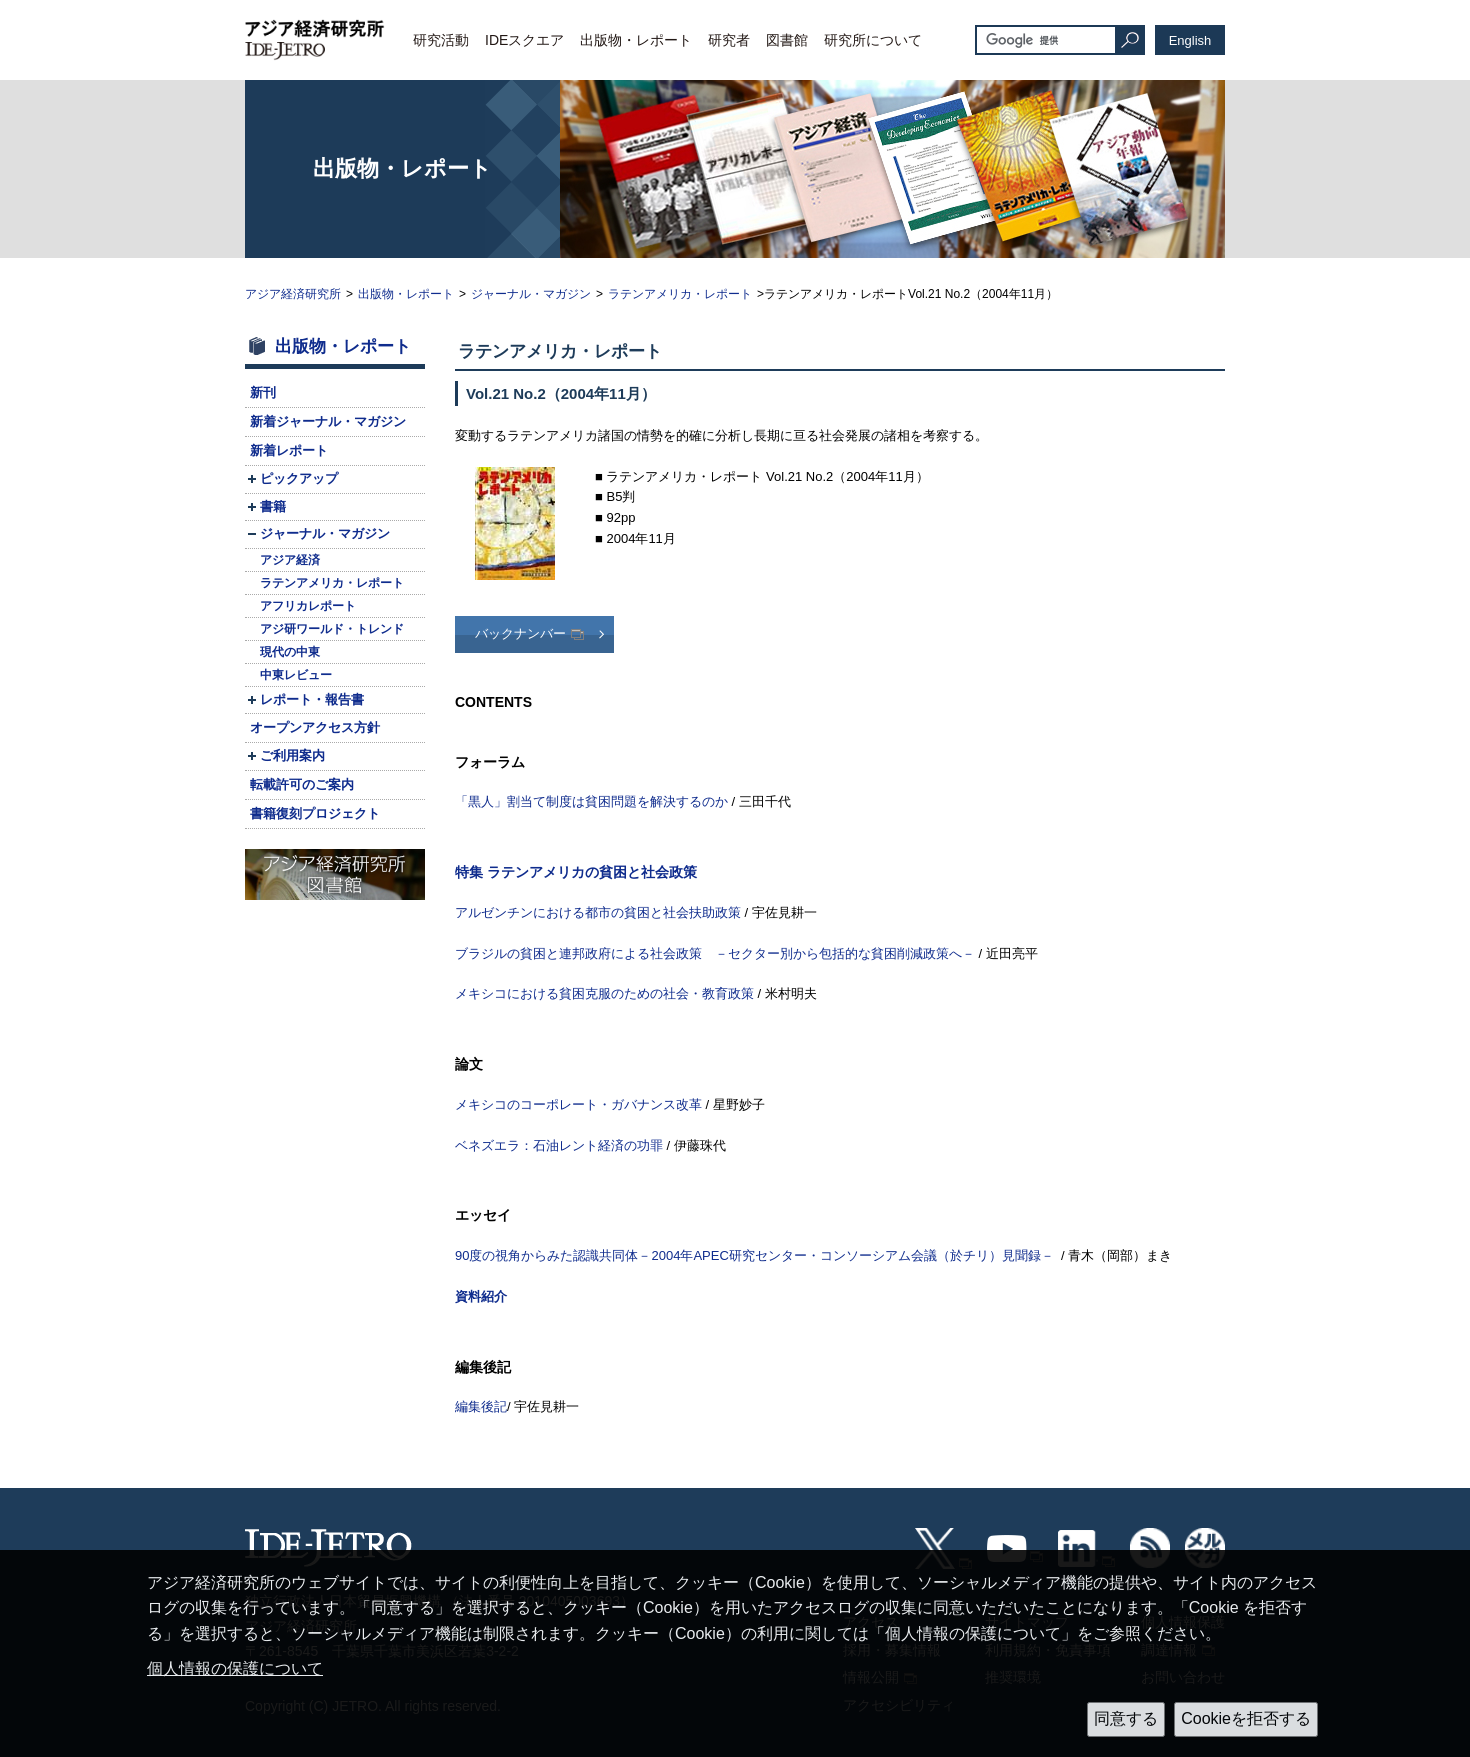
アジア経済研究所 (293, 294)
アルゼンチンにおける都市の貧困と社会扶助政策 (598, 912)
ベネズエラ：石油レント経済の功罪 (559, 1145)
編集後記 (481, 1406)
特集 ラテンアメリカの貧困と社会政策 (576, 872)
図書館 (787, 40)
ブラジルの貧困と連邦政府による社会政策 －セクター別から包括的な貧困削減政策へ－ (715, 953)
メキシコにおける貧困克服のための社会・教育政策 (604, 993)
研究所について (873, 40)
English (1190, 40)
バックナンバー (520, 633)
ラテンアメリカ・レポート (680, 294)
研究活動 (441, 40)
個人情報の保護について (235, 1668)
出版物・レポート (636, 40)
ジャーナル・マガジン (531, 294)
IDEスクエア (524, 40)
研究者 (729, 40)
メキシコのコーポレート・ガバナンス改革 (578, 1104)
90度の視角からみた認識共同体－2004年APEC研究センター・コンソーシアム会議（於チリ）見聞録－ (754, 1255)
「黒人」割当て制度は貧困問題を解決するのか (591, 801)
